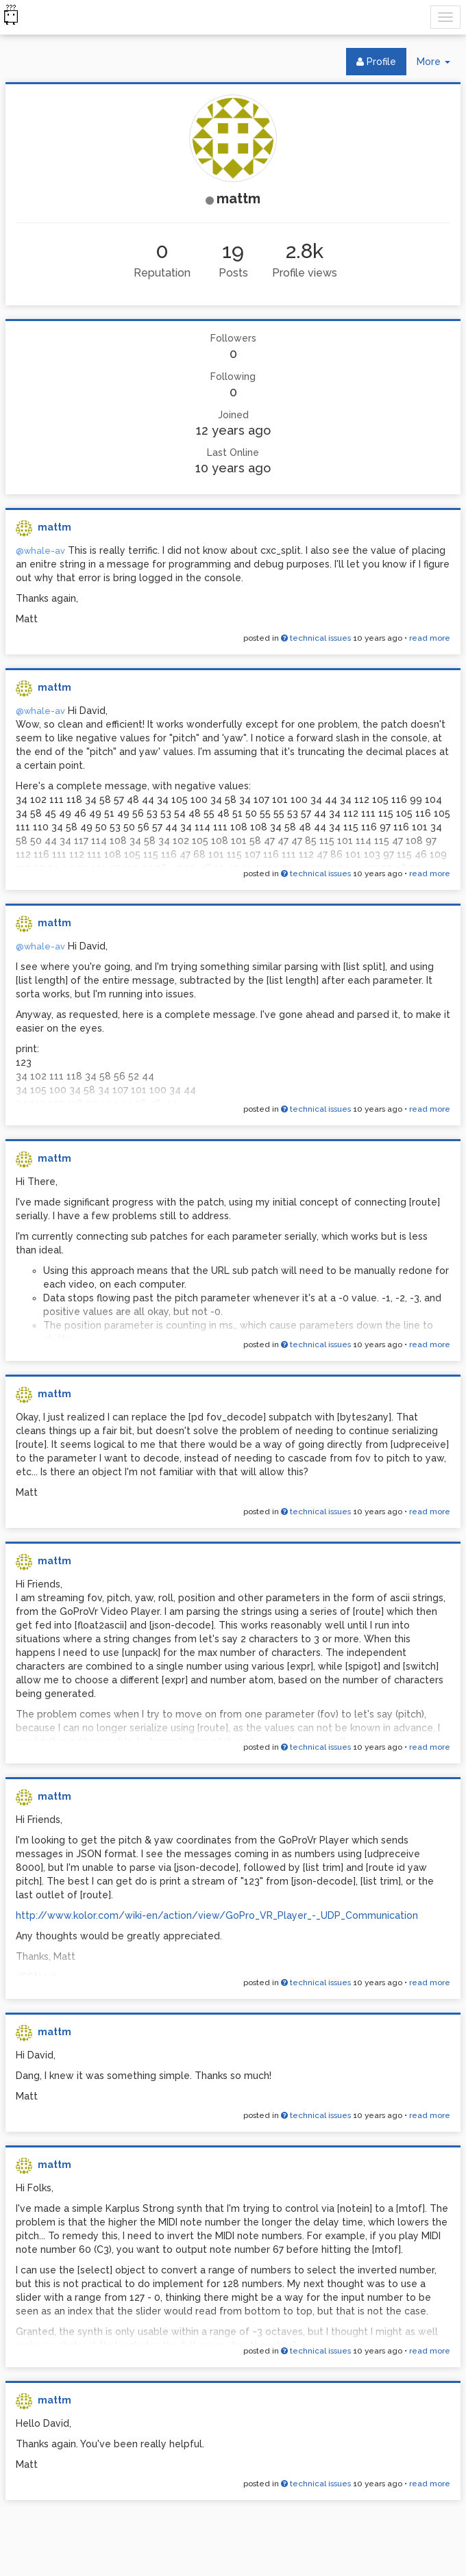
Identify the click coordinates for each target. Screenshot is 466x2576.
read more (429, 638)
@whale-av (40, 551)
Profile (376, 61)
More (439, 64)
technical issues (316, 638)
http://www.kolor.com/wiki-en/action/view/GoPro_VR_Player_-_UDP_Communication (217, 1915)
